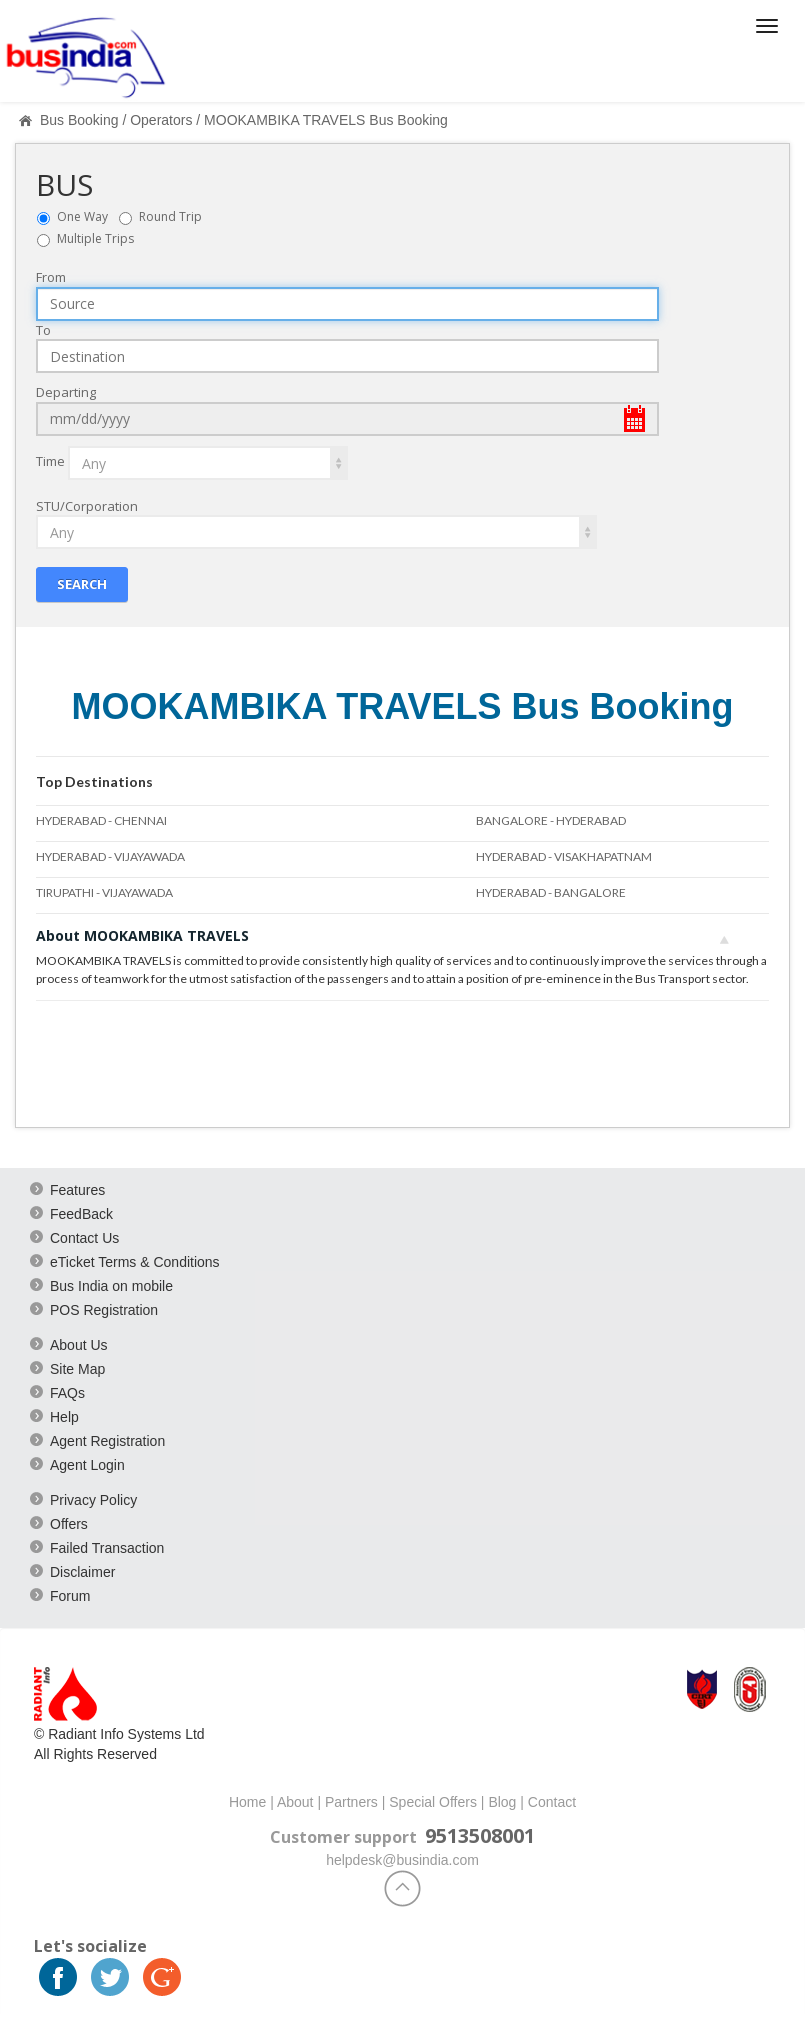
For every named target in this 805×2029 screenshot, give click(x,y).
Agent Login (87, 1464)
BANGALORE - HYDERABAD (551, 820)
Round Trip (175, 216)
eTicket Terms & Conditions (135, 1261)
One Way (87, 216)
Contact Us (84, 1237)
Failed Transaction (107, 1547)
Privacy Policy (93, 1499)
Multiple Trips (95, 238)
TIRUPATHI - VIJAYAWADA (104, 892)
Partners (351, 1801)
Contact (552, 1801)
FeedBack (81, 1213)
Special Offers (433, 1801)
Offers (69, 1523)
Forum (70, 1595)
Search (82, 584)
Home (247, 1801)
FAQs (67, 1392)
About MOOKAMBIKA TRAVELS (382, 935)
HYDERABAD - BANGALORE (551, 892)
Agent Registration (107, 1440)
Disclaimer (82, 1571)
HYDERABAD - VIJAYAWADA (110, 856)
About (295, 1801)
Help (64, 1416)
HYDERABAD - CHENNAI (101, 820)
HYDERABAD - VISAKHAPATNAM (564, 856)
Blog (502, 1801)
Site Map (77, 1368)
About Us (79, 1344)
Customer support (343, 1836)
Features (77, 1189)
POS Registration (104, 1309)
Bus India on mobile (111, 1285)
